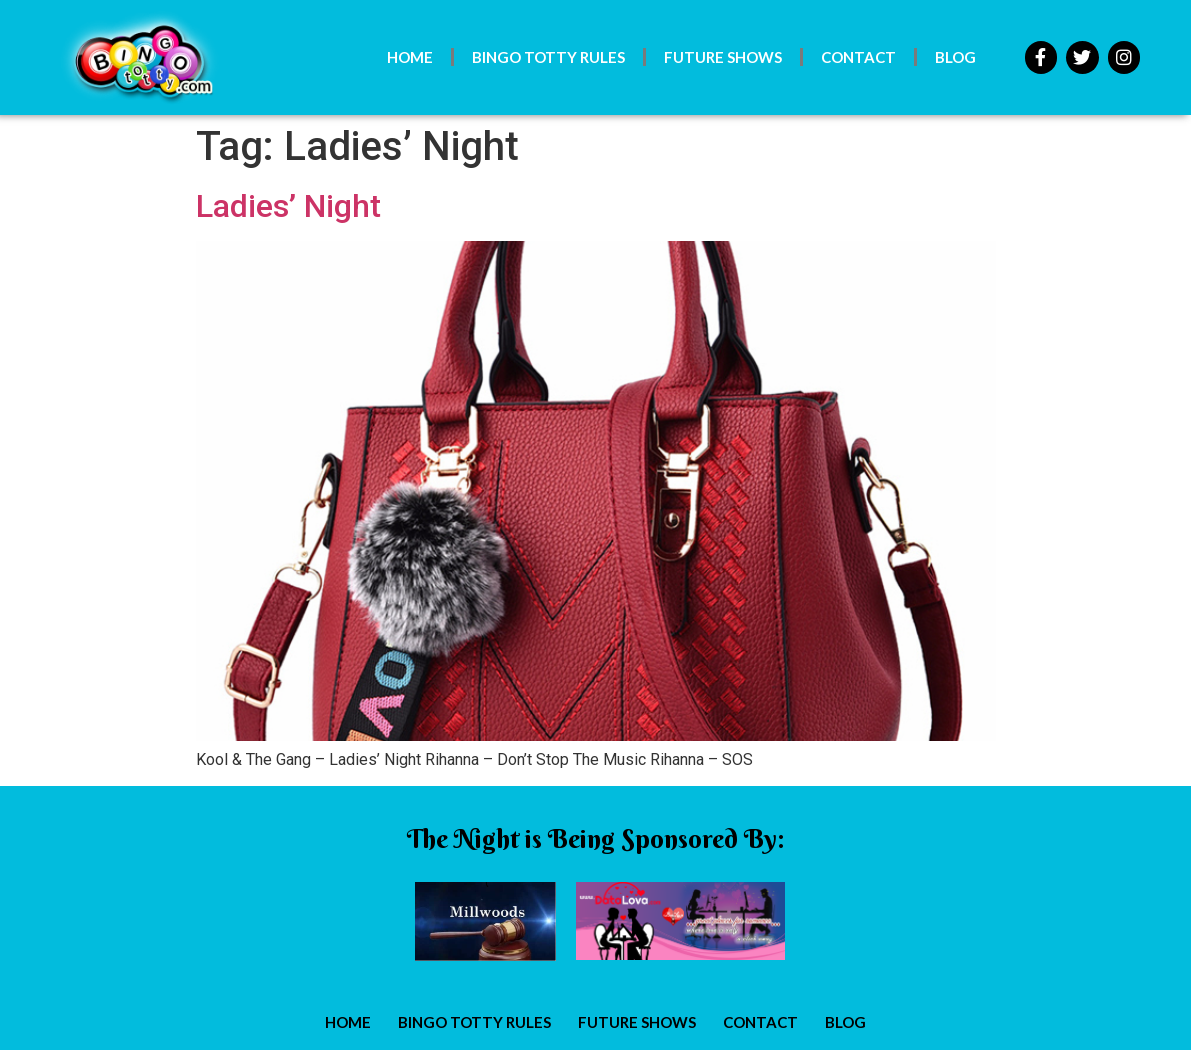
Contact (858, 57)
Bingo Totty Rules (548, 57)
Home (410, 57)
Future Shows (723, 57)
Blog (955, 57)
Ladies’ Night (288, 206)
